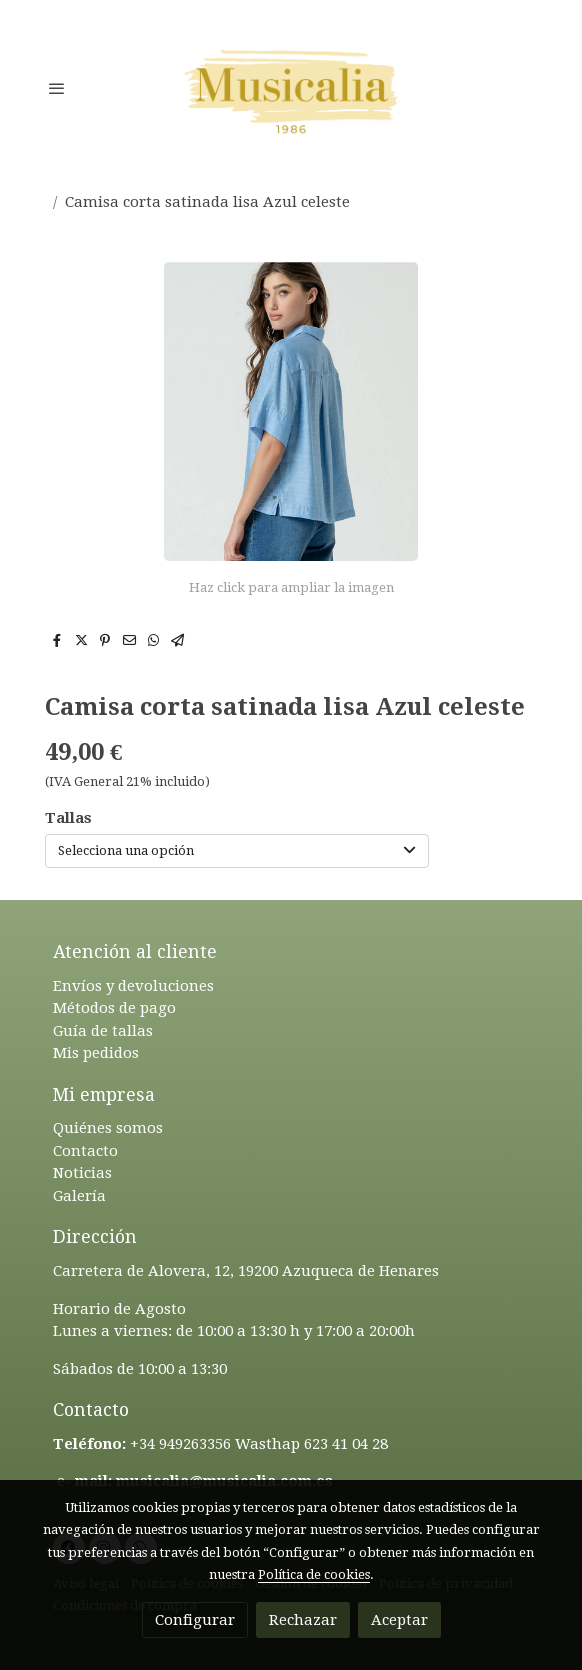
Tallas (68, 818)
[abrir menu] (57, 88)
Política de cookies (314, 1574)
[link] (291, 87)
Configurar (195, 1620)
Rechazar (303, 1620)
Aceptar (399, 1620)
